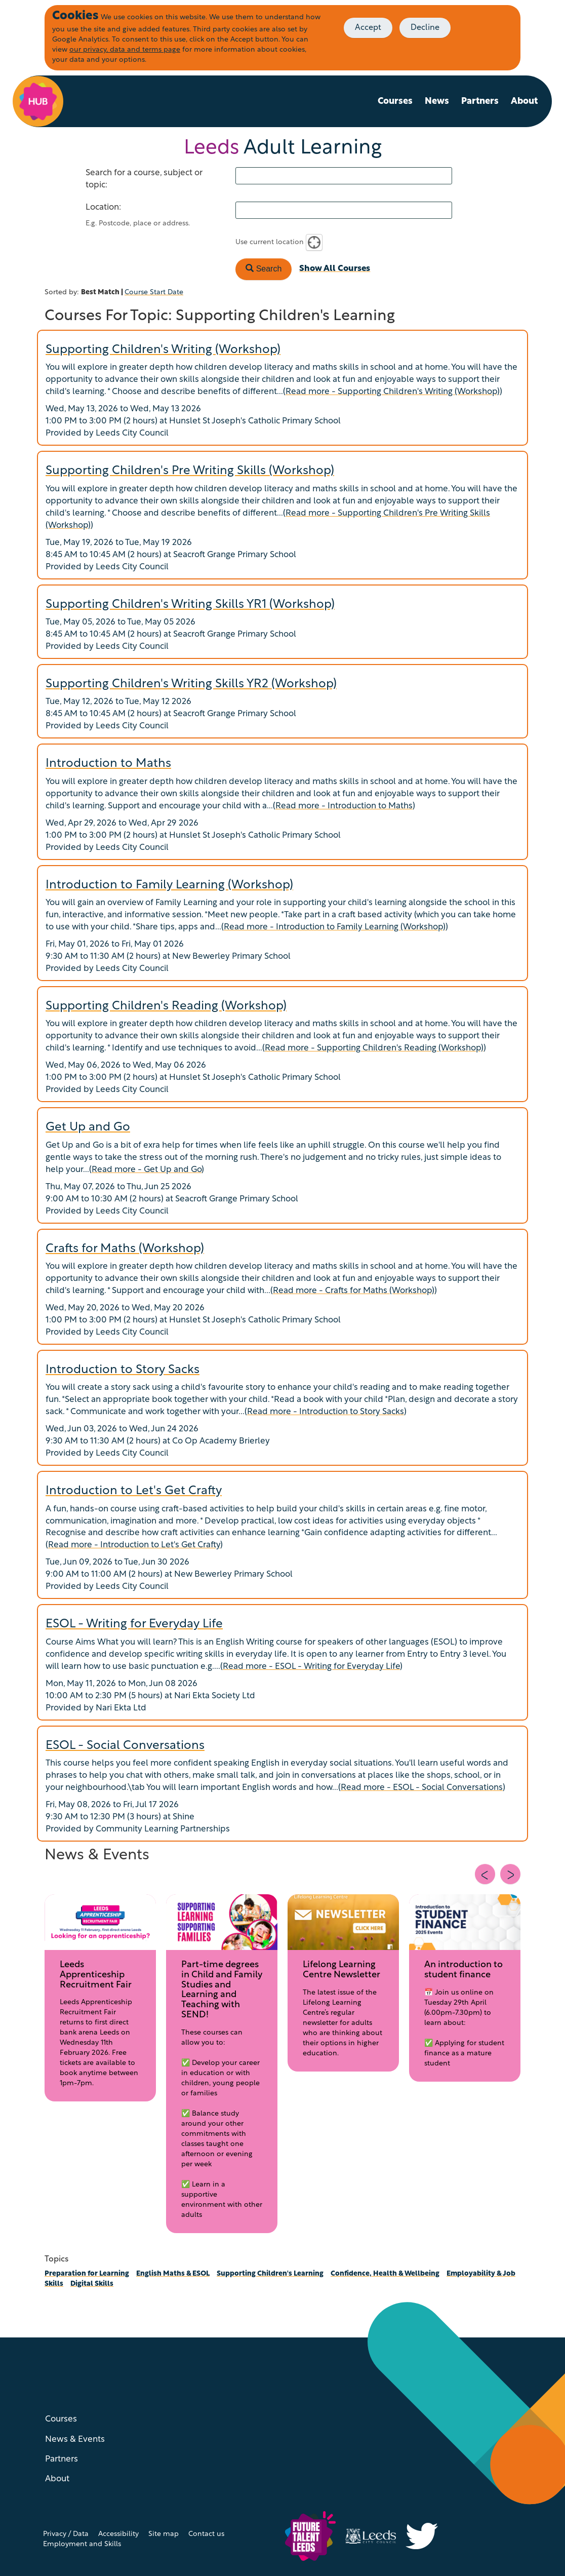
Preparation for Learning (87, 2274)
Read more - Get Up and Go (146, 1169)
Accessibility (118, 2534)
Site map (163, 2534)
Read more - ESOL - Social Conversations (422, 1787)
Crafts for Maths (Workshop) (125, 1249)
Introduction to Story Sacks (122, 1370)
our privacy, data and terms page (124, 50)
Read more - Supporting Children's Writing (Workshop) (393, 391)
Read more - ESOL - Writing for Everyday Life (311, 1666)
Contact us (206, 2534)
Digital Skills (91, 2284)
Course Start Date (154, 292)
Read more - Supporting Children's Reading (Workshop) (374, 1048)
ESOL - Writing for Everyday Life (134, 1624)
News (437, 101)
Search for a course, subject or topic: (144, 179)
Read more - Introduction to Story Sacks (325, 1412)
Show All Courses (334, 268)
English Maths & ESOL (173, 2274)
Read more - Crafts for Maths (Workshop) (353, 1290)
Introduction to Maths (108, 764)
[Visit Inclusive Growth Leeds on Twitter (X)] (426, 2536)
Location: (103, 207)
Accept (368, 28)
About (524, 101)
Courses (395, 101)
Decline (425, 28)
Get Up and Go (88, 1127)
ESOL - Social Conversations (125, 1746)
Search (263, 268)
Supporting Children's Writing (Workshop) (163, 350)
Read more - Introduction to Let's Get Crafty (134, 1545)
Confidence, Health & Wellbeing (385, 2274)
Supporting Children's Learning (270, 2274)
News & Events (75, 2439)
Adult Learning (283, 148)
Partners (480, 101)
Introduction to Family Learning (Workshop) (169, 885)
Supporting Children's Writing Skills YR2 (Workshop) (191, 684)
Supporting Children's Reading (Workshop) (166, 1006)
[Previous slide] (485, 1874)
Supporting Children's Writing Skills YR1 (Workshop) (190, 605)
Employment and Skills (82, 2544)
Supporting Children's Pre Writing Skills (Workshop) (190, 471)
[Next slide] (510, 1874)
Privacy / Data (66, 2534)
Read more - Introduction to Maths (344, 806)
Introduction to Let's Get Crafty (134, 1491)
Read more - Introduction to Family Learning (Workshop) (335, 927)
